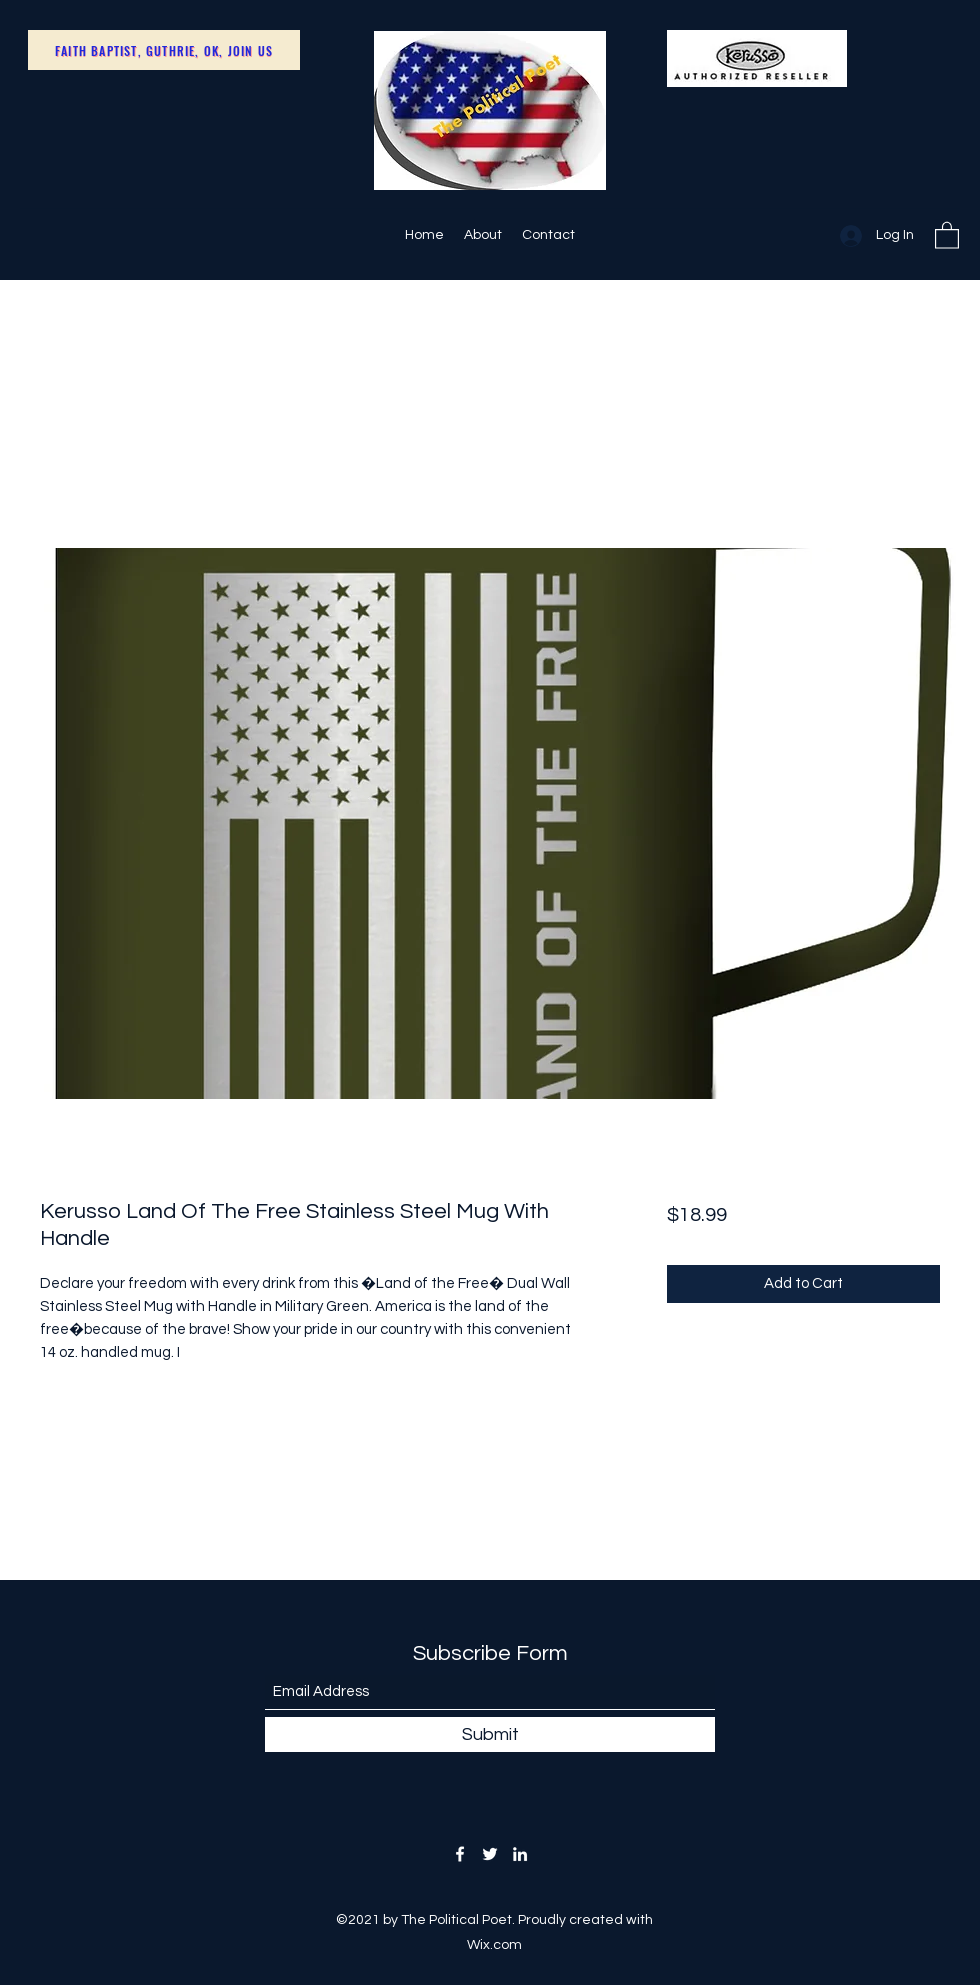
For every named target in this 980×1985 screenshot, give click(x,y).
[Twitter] (490, 1854)
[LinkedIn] (520, 1854)
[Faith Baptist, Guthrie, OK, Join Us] (164, 50)
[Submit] (490, 1734)
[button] (947, 234)
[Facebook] (460, 1854)
